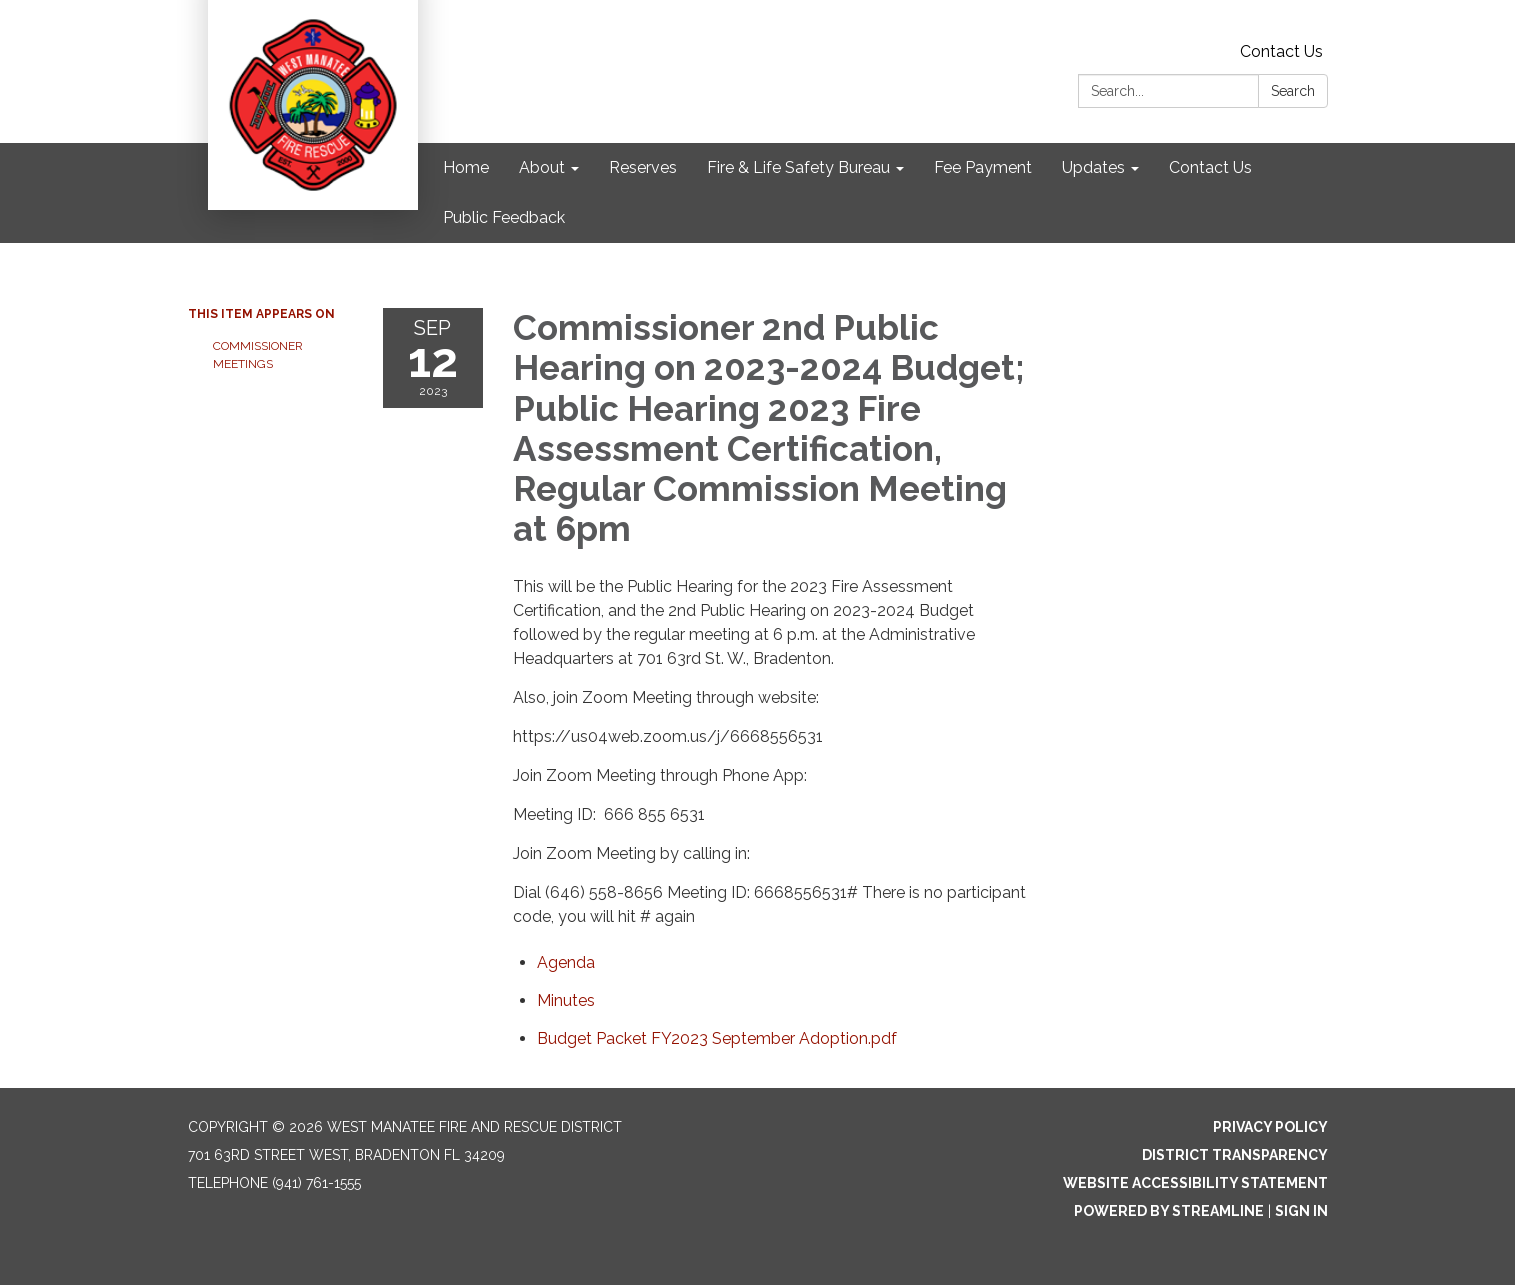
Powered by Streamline (1169, 1211)
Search (1293, 91)
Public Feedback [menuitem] (504, 217)
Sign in (1301, 1211)
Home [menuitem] (466, 167)
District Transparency (1235, 1155)
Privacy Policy (1270, 1127)
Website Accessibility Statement (1195, 1183)
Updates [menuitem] (1093, 167)
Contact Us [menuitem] (1210, 167)
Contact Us (1281, 51)
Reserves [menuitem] (643, 167)
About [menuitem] (542, 167)
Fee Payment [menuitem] (983, 167)
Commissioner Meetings (258, 355)
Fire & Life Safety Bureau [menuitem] (798, 167)
